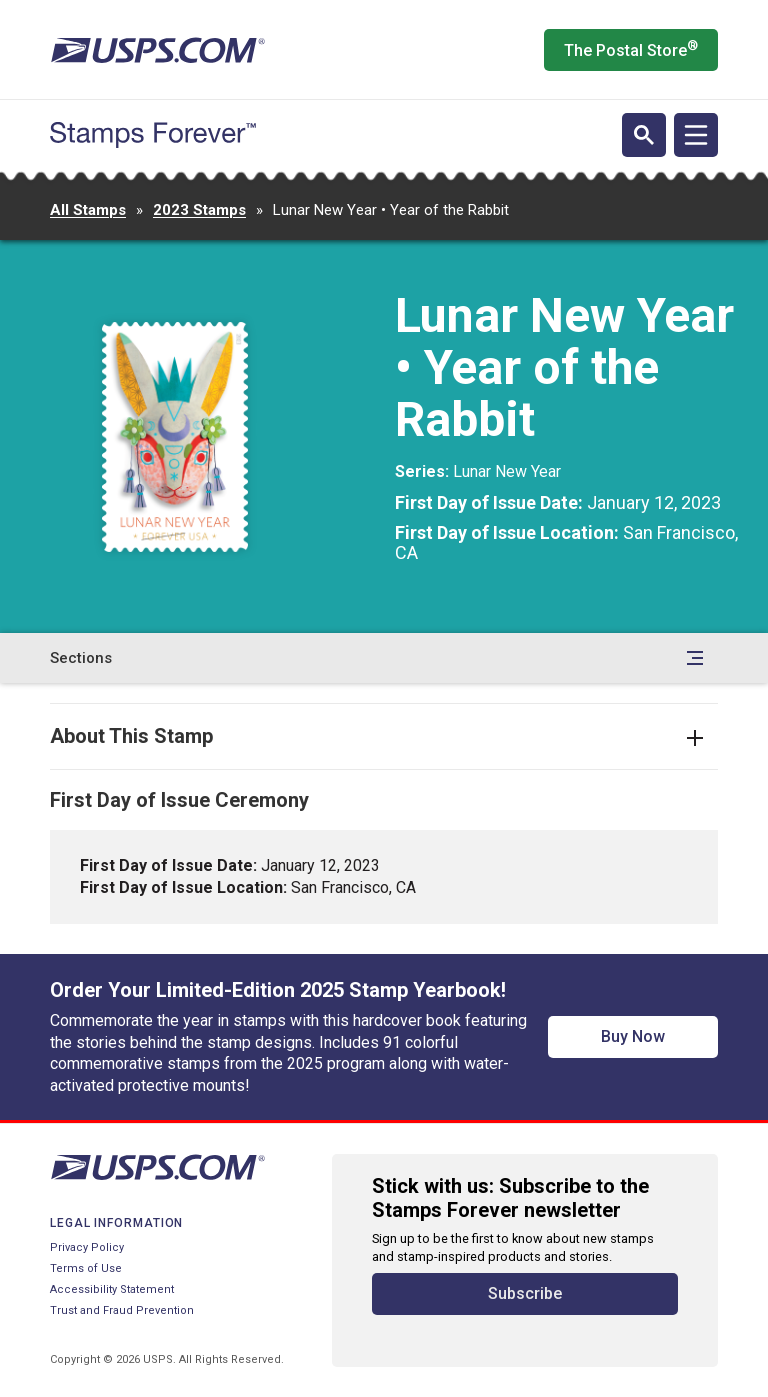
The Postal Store (631, 49)
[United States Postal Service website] (157, 50)
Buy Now (633, 1036)
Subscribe (525, 1293)
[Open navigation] (696, 135)
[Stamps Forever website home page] (153, 135)
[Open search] (644, 135)
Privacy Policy (87, 1247)
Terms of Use (86, 1268)
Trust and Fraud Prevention (122, 1310)
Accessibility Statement (112, 1289)
